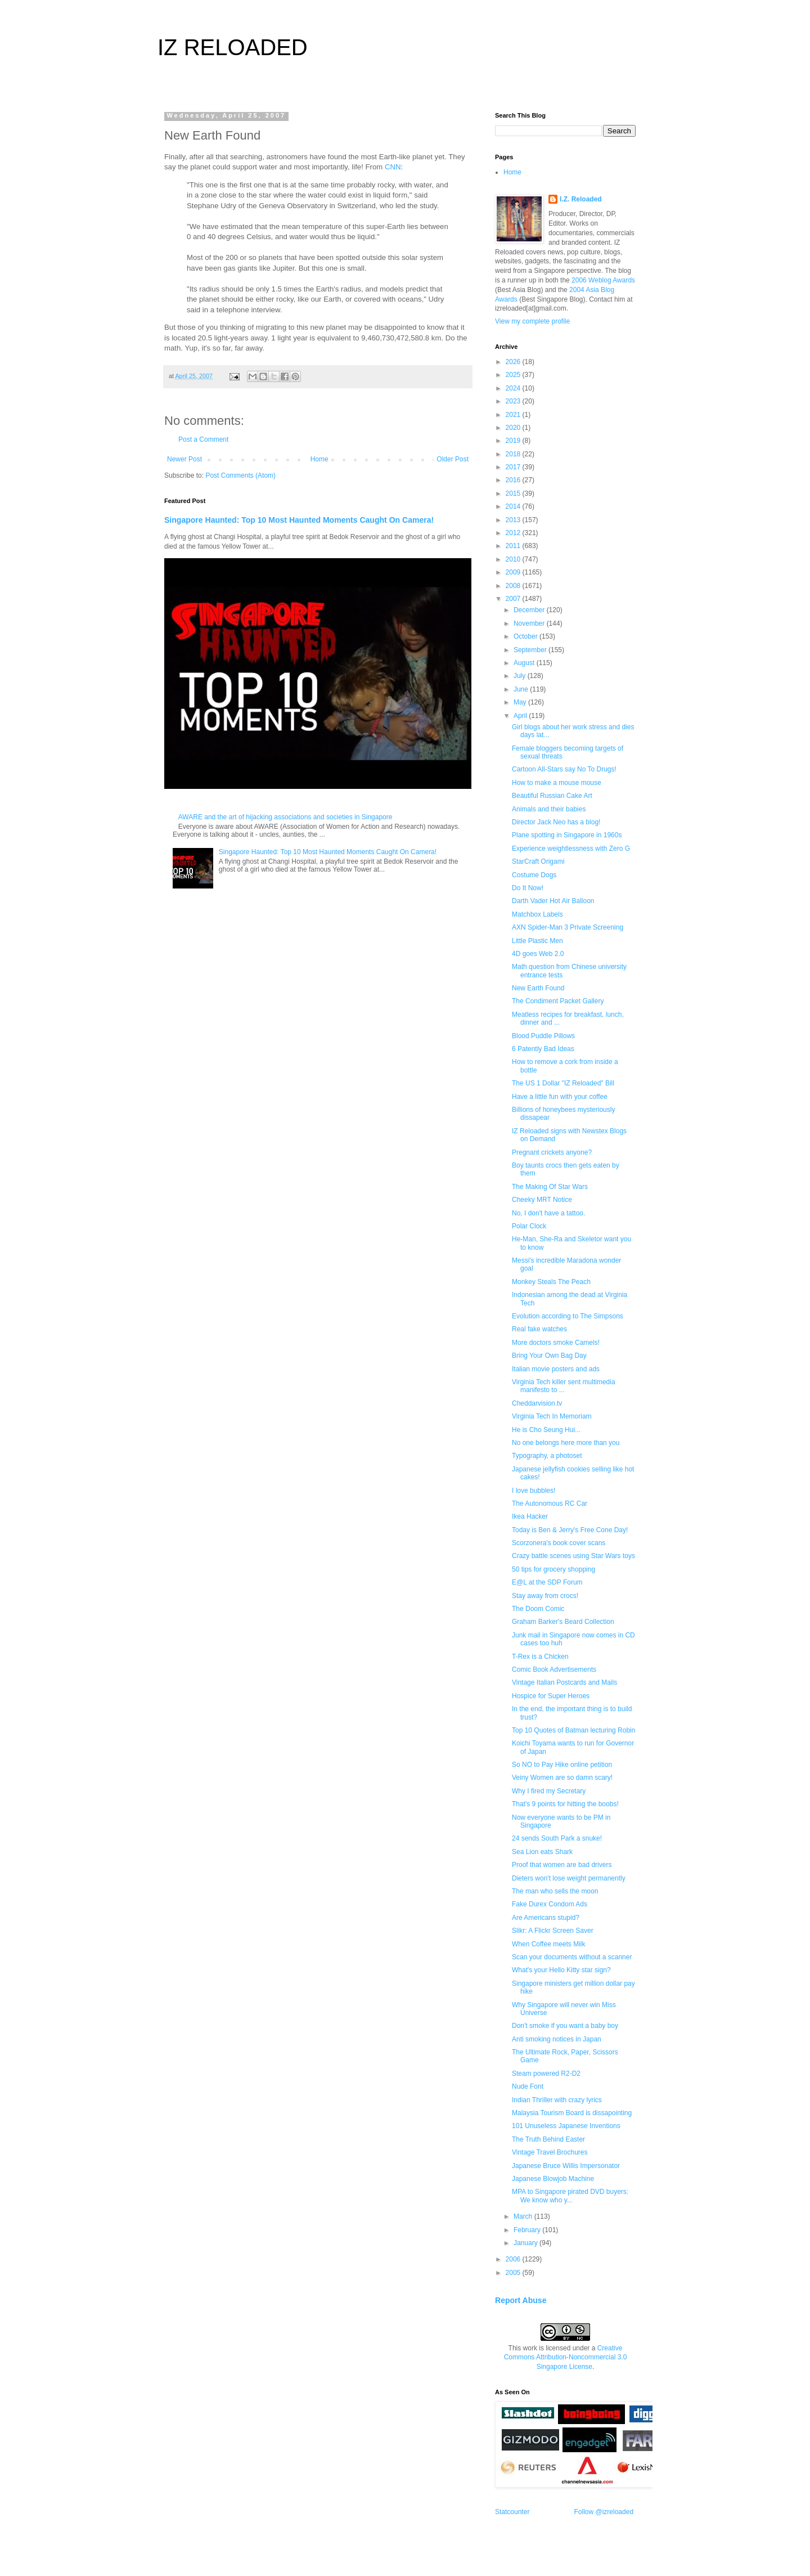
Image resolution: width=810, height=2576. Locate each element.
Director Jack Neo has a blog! (556, 822)
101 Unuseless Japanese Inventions (566, 2126)
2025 (514, 375)
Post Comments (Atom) (240, 475)
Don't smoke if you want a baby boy (565, 2026)
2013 (514, 520)
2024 (514, 388)
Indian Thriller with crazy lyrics (557, 2100)
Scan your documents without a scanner (572, 1957)
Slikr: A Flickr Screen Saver (552, 1931)
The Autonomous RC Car (549, 1503)
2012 (514, 533)
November (530, 623)
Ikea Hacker (530, 1516)
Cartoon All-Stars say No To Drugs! (564, 769)
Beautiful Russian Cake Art (552, 796)
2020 (514, 428)
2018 (514, 454)
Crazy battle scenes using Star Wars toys (573, 1556)
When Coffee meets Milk (549, 1944)
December (530, 610)
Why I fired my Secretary (549, 1791)
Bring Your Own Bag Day (549, 1355)
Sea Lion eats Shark (542, 1852)
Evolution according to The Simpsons (567, 1316)
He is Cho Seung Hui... (546, 1430)
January (526, 2243)
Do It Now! (527, 888)
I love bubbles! (533, 1491)
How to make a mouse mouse (556, 783)
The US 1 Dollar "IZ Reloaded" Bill (563, 1083)
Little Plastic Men (537, 941)
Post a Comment (203, 439)
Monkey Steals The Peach (551, 1282)
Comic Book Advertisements (554, 1669)
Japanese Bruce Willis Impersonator (566, 2166)
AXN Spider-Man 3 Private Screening (567, 927)
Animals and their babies (549, 809)
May (521, 702)
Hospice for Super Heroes (551, 1696)
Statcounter (512, 2512)
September (531, 650)
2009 (514, 572)
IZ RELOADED (233, 47)
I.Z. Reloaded (581, 199)
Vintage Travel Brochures (550, 2152)
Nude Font (527, 2086)
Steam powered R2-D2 (546, 2073)
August (525, 663)
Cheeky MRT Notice (542, 1200)
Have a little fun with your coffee (560, 1097)
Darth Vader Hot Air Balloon (553, 901)
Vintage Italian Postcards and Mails (564, 1682)
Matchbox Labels (537, 914)
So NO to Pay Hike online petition (562, 1765)
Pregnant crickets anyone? (552, 1152)
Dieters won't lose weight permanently (569, 1878)
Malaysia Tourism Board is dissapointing (572, 2113)
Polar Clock (529, 1226)
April (521, 716)
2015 (514, 493)
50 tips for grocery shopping (553, 1569)
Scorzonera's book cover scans (558, 1543)
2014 (514, 506)
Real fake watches (539, 1329)
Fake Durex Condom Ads (549, 1904)
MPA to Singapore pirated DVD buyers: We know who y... (570, 2195)
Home (319, 459)
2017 (514, 467)
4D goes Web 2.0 (538, 954)
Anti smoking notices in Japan (556, 2039)
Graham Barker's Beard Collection (563, 1622)
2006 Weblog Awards (603, 280)
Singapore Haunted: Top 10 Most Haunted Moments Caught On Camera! (299, 519)
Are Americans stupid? (545, 1918)
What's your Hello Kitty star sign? (561, 1970)
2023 (514, 401)
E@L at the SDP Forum (547, 1582)
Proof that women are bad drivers (561, 1865)
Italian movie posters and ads (556, 1369)
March (524, 2216)
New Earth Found (538, 988)
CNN (393, 167)
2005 (514, 2273)
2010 (514, 559)
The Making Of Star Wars (550, 1187)
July (521, 676)
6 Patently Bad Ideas (543, 1049)
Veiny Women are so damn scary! (562, 1777)
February (528, 2230)
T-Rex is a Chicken (540, 1657)
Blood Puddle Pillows (543, 1036)
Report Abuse (520, 2300)
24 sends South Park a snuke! (557, 1838)
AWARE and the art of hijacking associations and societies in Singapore (285, 817)
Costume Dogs (534, 875)
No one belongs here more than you (565, 1443)
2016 (514, 480)
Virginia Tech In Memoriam (552, 1416)
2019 (514, 441)
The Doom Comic (538, 1609)
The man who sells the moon (555, 1891)
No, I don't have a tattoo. (548, 1213)
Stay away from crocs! (545, 1596)
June (522, 689)
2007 (514, 599)
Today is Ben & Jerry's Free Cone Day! (570, 1530)
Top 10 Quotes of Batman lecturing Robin (573, 1730)
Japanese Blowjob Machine (553, 2179)
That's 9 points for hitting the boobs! (565, 1804)
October (526, 636)
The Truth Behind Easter (548, 2139)
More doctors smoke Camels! (556, 1343)
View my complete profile (532, 321)
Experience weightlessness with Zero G (571, 848)
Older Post (452, 459)
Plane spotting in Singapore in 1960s (567, 835)
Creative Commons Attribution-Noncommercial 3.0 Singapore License (565, 2357)
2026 (514, 362)
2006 (514, 2259)
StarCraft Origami (538, 861)
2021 (514, 415)
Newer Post (184, 459)
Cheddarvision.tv (537, 1403)
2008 (514, 586)
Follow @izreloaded (604, 2512)
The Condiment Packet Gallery (558, 1001)
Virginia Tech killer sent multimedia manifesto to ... (563, 1386)
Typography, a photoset (547, 1456)
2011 (514, 546)
